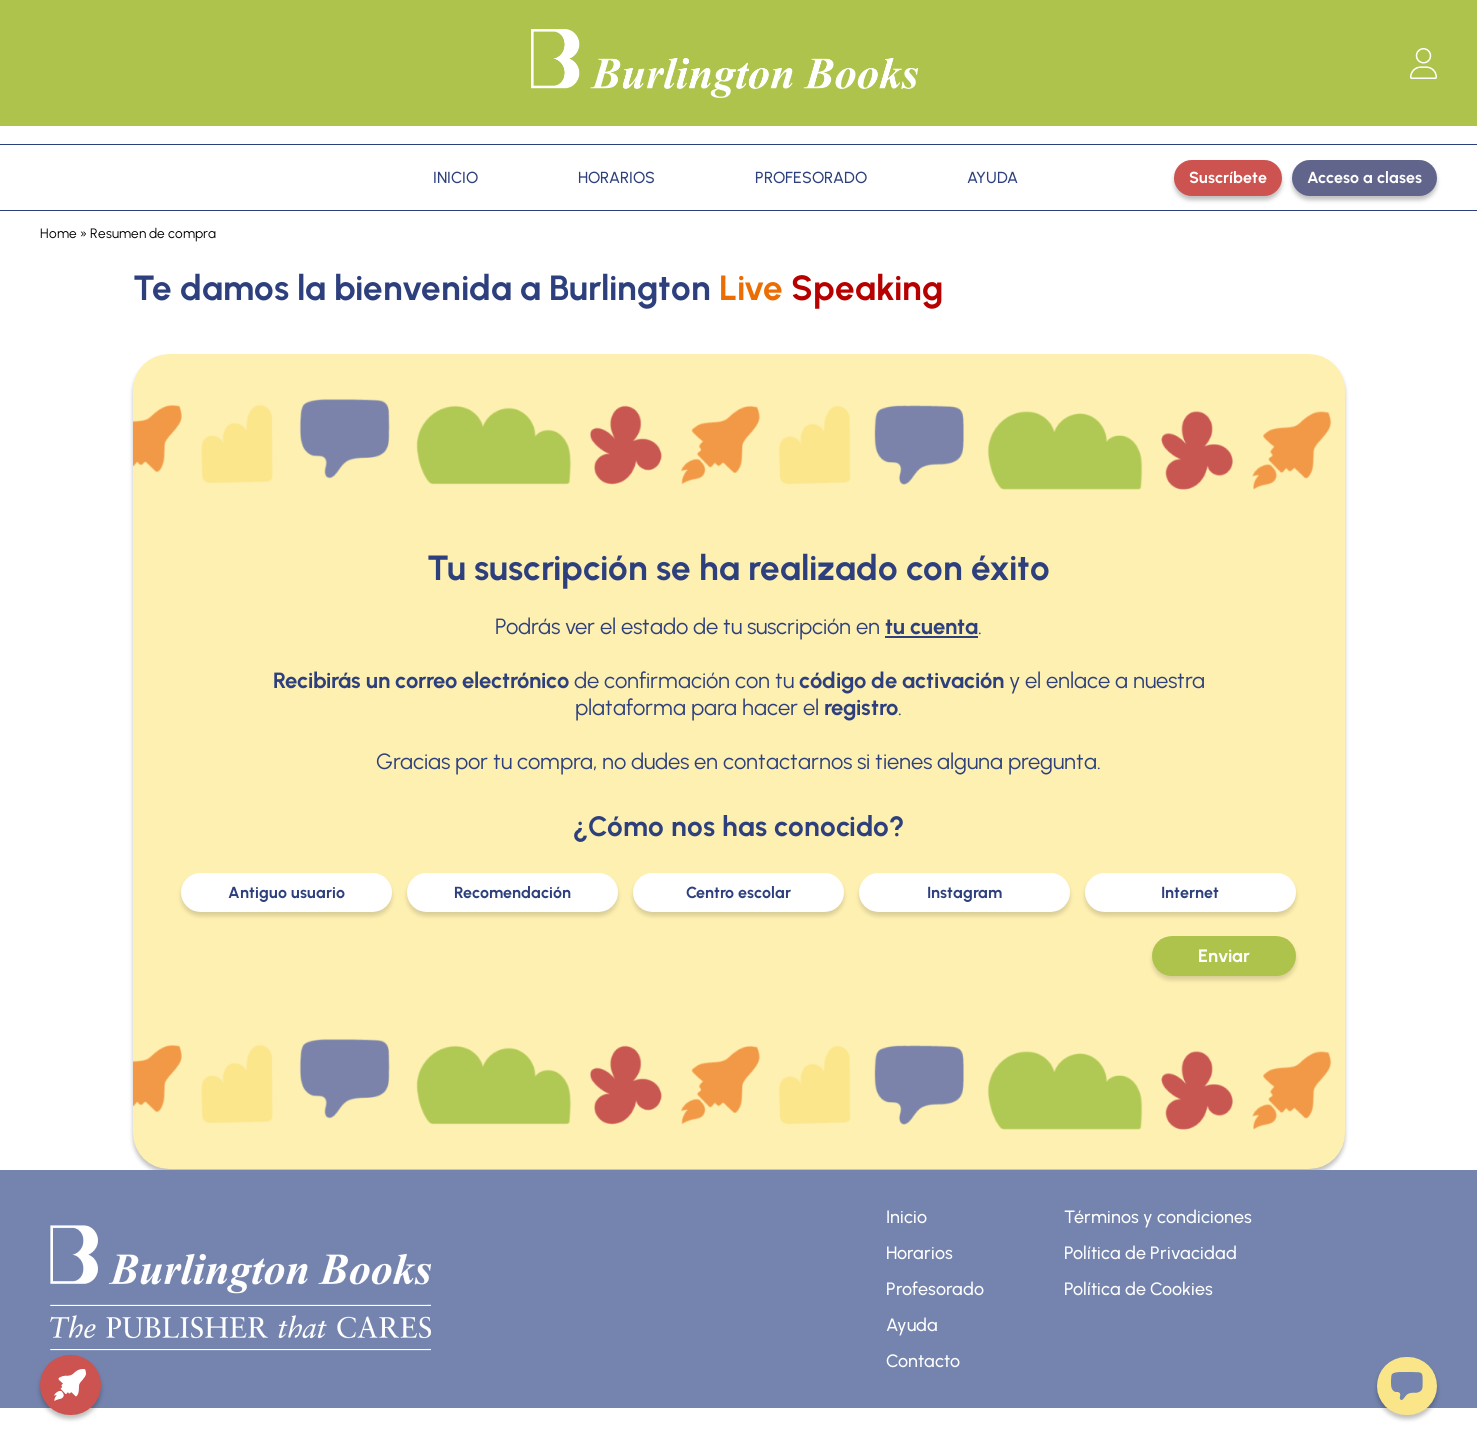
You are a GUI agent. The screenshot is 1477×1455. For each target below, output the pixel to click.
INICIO (455, 177)
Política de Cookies (1138, 1289)
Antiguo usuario (286, 892)
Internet (1190, 892)
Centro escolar (738, 892)
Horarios (919, 1253)
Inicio (906, 1217)
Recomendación (512, 892)
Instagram (964, 892)
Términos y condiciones (1158, 1217)
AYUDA (992, 177)
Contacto (923, 1361)
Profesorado (935, 1289)
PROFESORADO (811, 177)
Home (58, 233)
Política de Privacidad (1150, 1253)
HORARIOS (616, 177)
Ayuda (912, 1325)
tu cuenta (931, 626)
